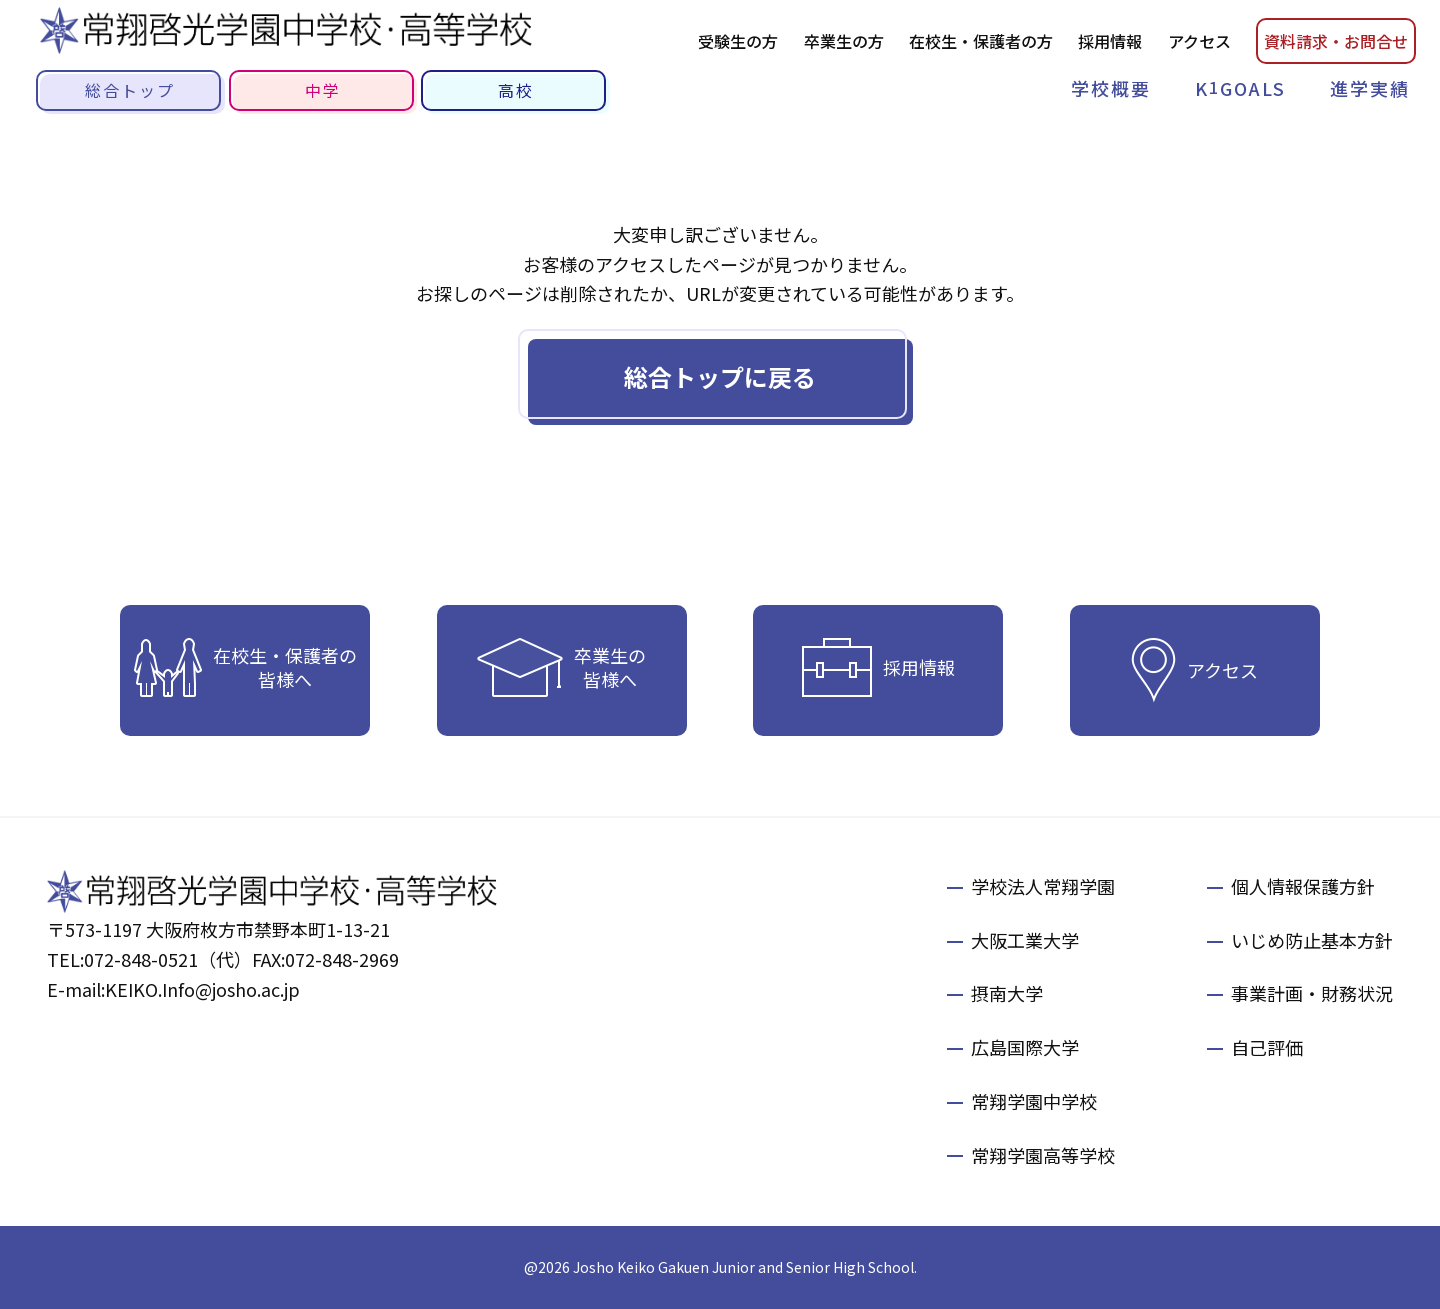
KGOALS (1240, 87)
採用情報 (1110, 41)
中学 (323, 90)
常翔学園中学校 (1034, 1101)
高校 (516, 90)
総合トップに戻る (720, 376)
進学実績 (1370, 88)
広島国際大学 (1025, 1047)
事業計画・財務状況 (1312, 993)
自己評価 (1267, 1047)
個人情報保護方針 (1303, 886)
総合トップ (130, 90)
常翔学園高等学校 (1043, 1155)
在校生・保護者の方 (981, 41)
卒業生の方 (844, 41)
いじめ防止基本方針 (1312, 940)
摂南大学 (1007, 993)
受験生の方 (738, 41)
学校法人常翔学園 (1043, 886)
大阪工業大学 (1025, 940)
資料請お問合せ (1336, 41)
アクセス (1199, 41)
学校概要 (1111, 88)
